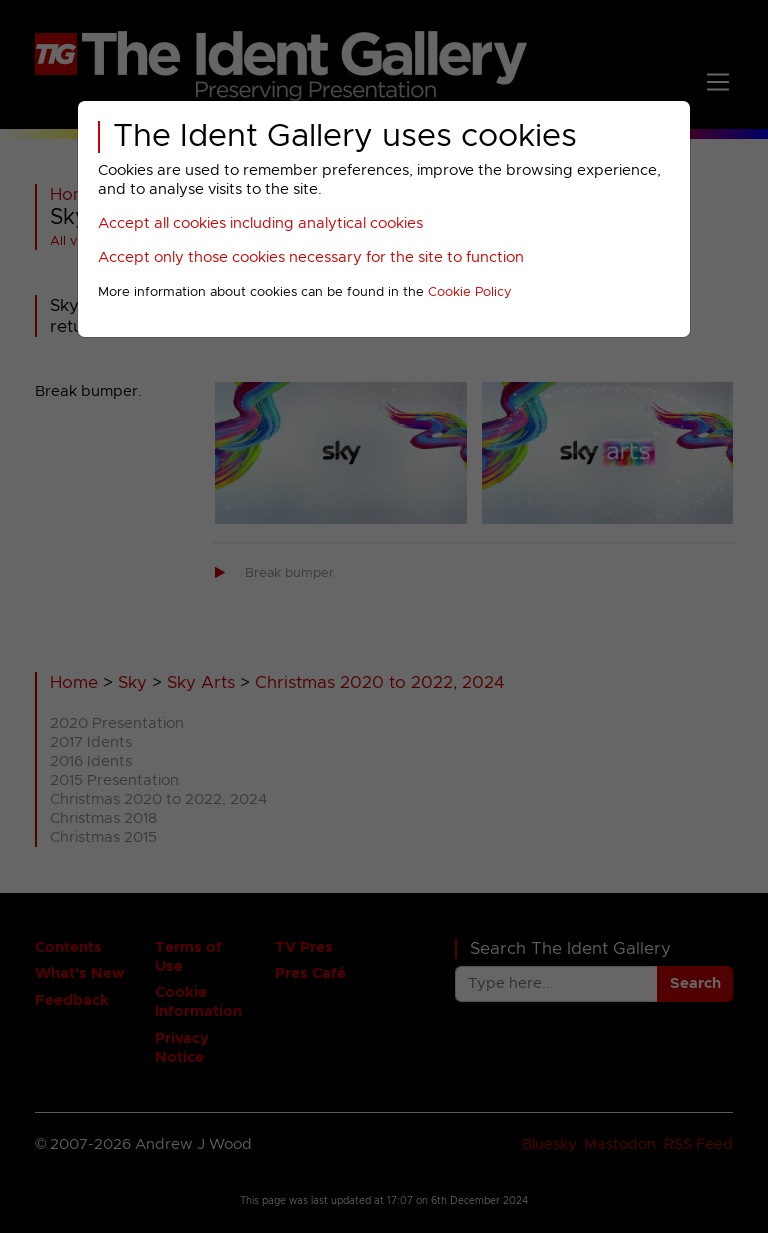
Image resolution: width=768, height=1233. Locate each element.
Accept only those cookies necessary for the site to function (311, 257)
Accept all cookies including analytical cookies (260, 223)
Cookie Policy (470, 292)
